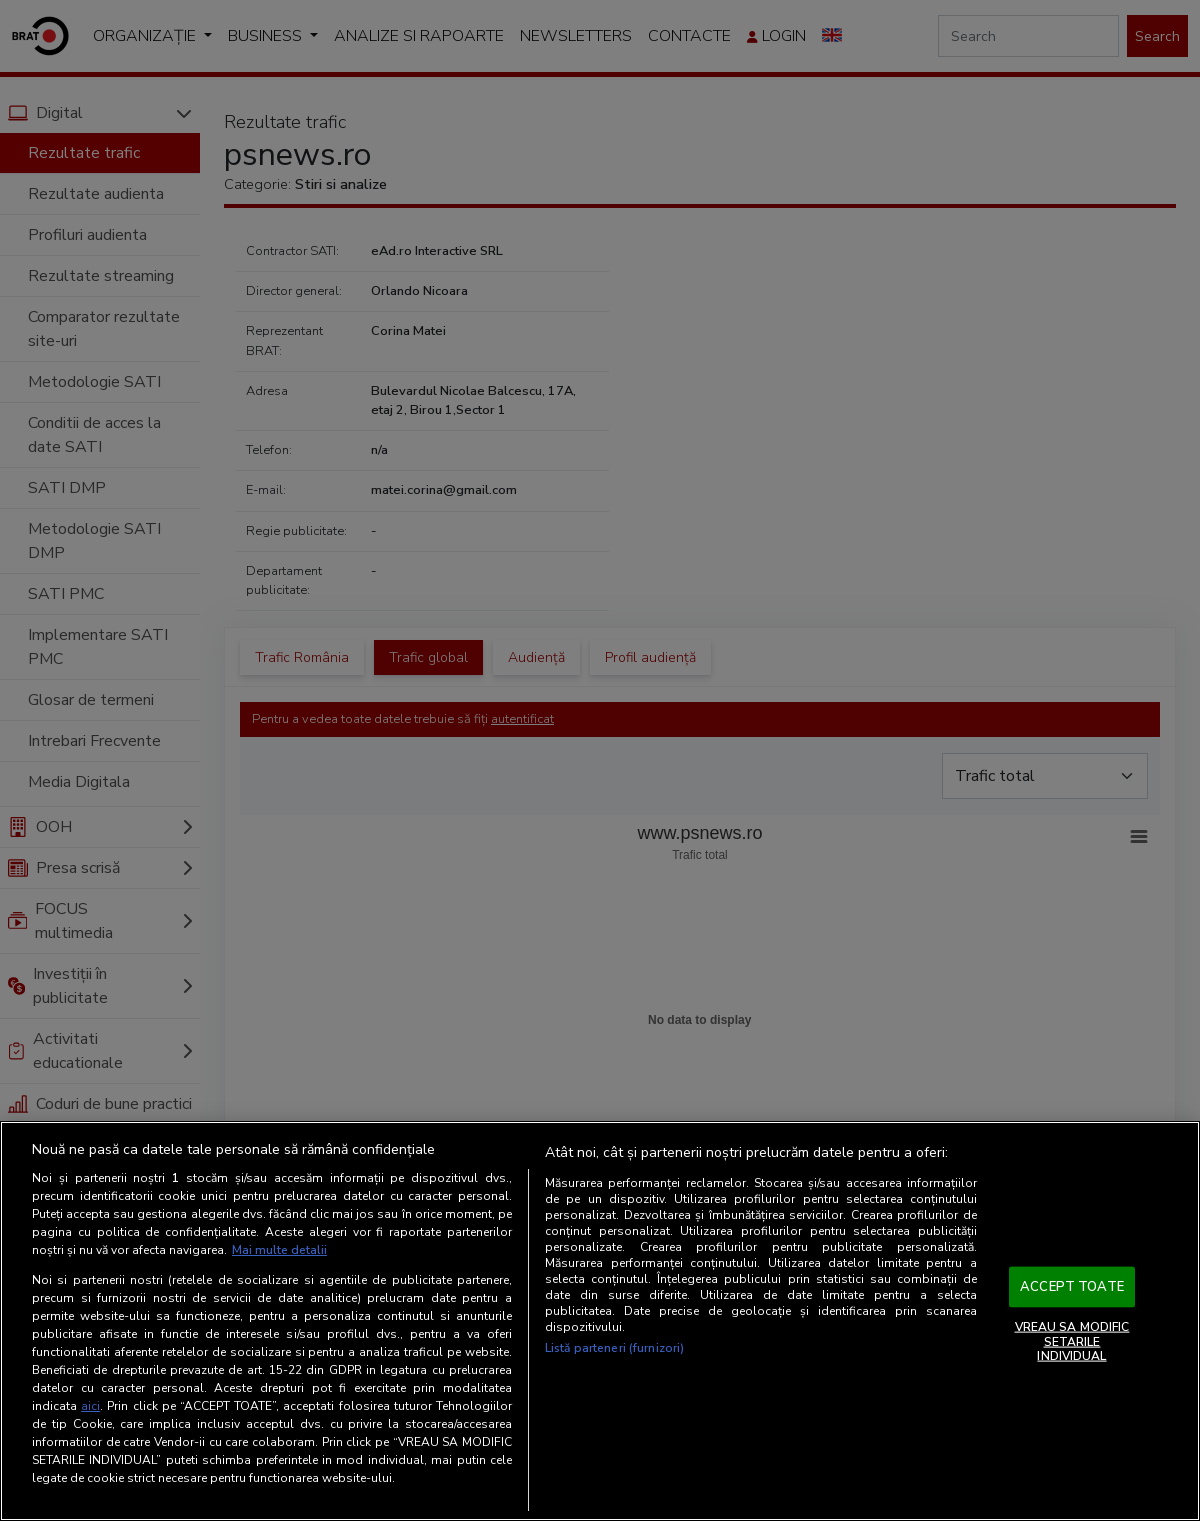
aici (90, 1406)
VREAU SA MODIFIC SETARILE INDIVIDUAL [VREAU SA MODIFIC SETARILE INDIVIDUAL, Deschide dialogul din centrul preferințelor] (1072, 1341)
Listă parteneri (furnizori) (614, 1348)
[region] (600, 1321)
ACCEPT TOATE (1072, 1286)
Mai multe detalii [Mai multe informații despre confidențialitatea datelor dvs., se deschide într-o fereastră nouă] (279, 1250)
